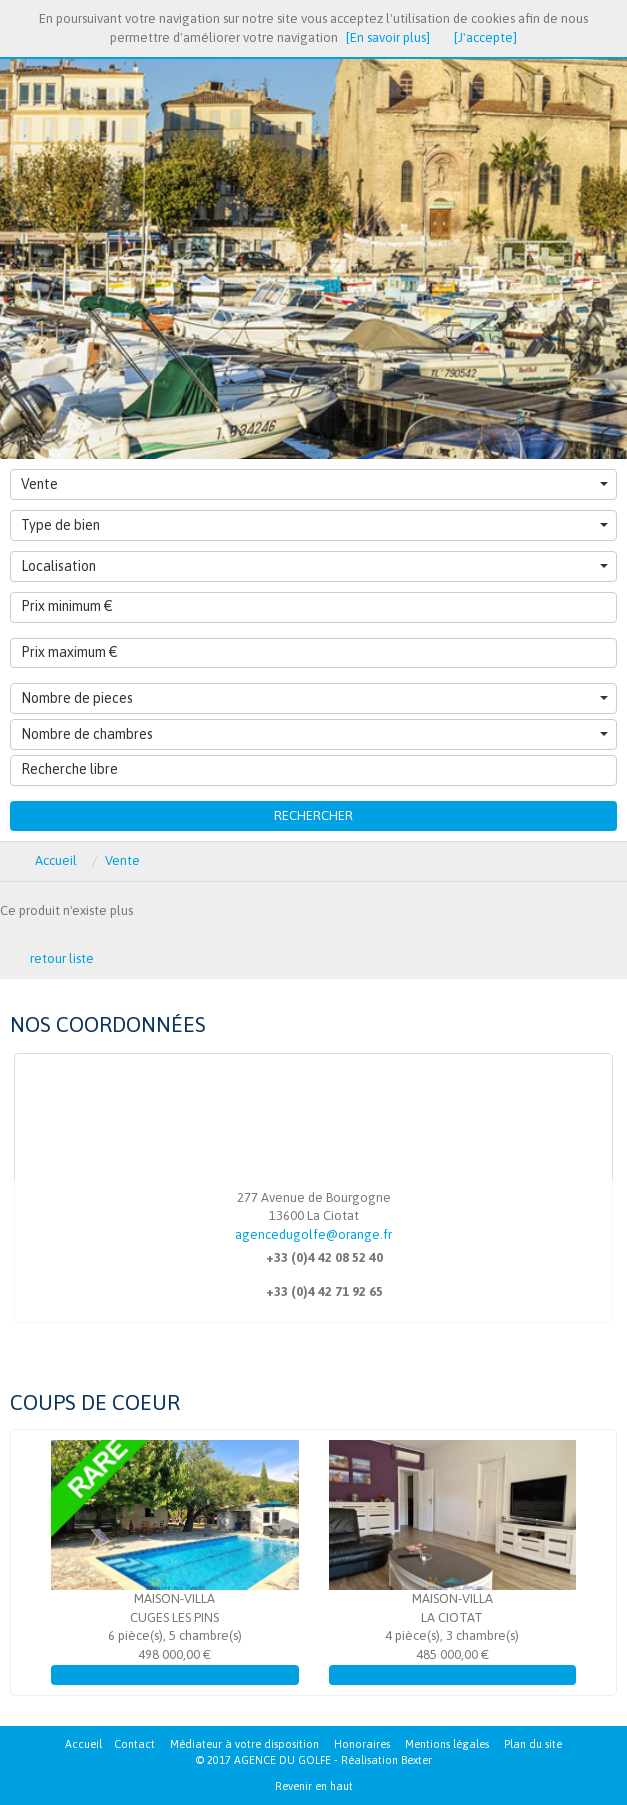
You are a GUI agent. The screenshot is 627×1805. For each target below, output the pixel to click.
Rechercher (313, 815)
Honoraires (362, 1744)
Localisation (314, 566)
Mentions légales (447, 1744)
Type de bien (314, 525)
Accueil (83, 1744)
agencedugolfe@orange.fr (313, 1234)
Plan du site (533, 1744)
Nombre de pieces (314, 698)
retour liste (62, 958)
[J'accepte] (485, 37)
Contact (134, 1744)
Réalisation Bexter (386, 1760)
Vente (314, 484)
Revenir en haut (314, 1786)
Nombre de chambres (314, 734)
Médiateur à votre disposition (244, 1744)
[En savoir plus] (388, 37)
